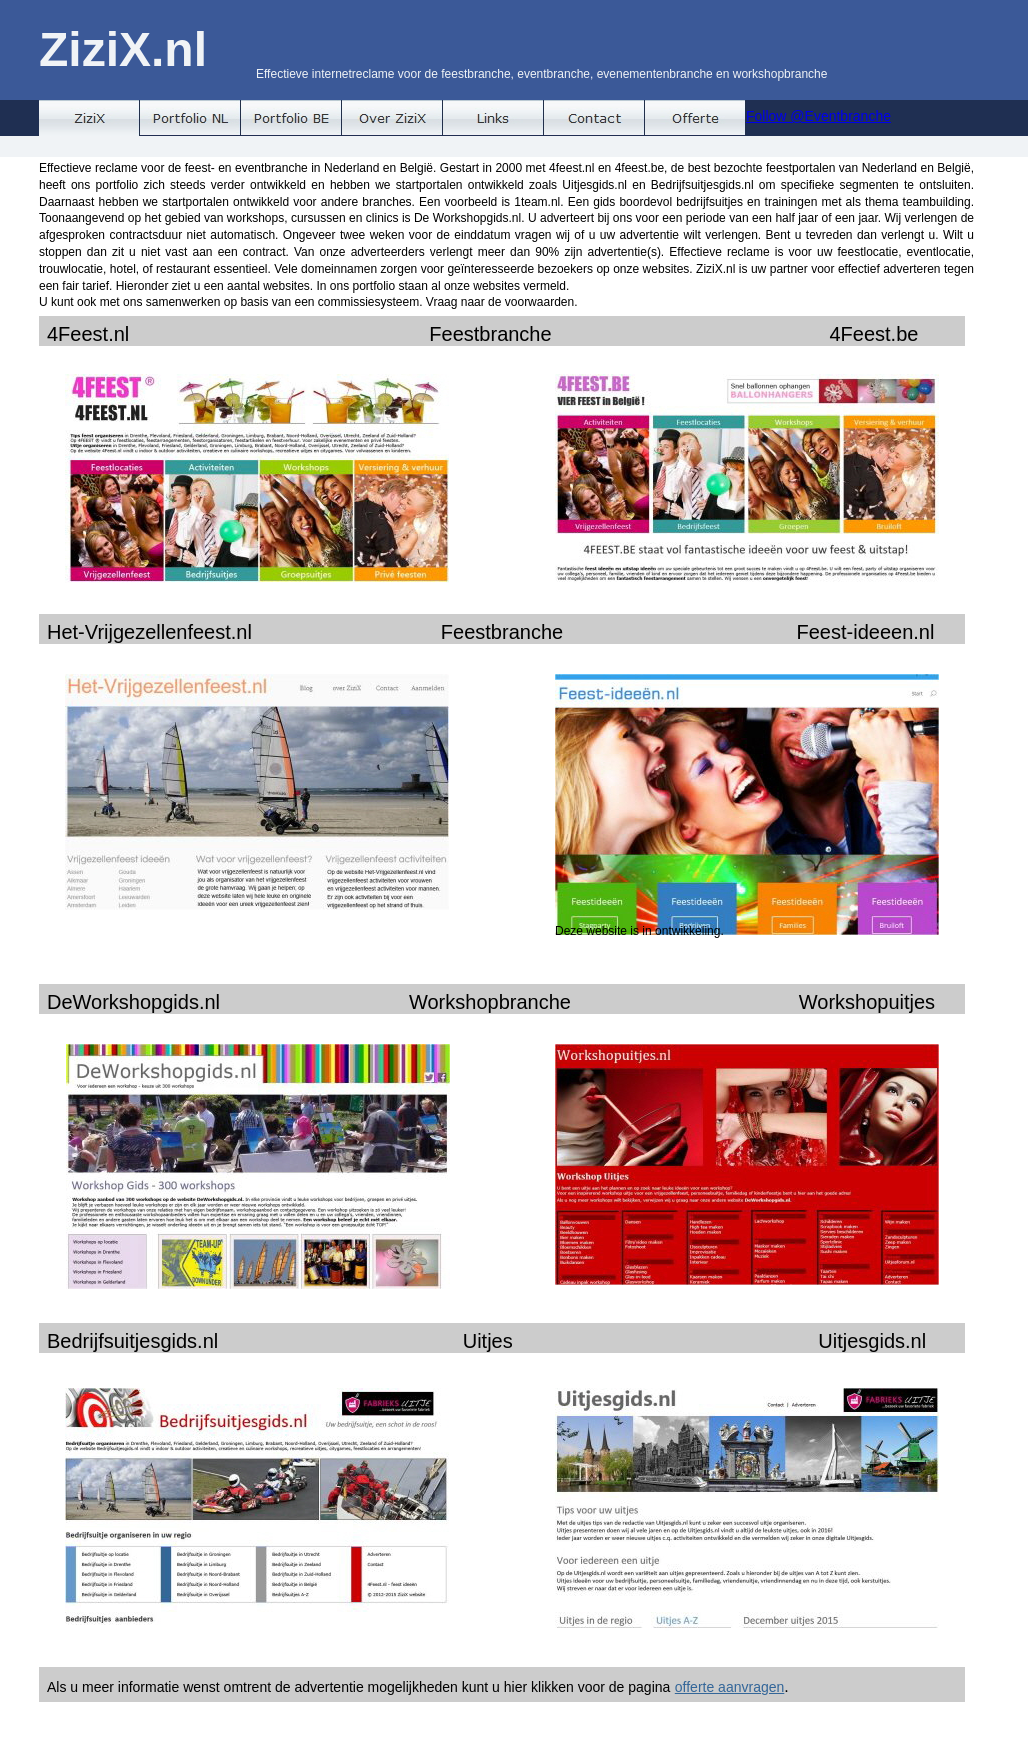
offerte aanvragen (730, 1687)
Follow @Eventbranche (818, 116)
